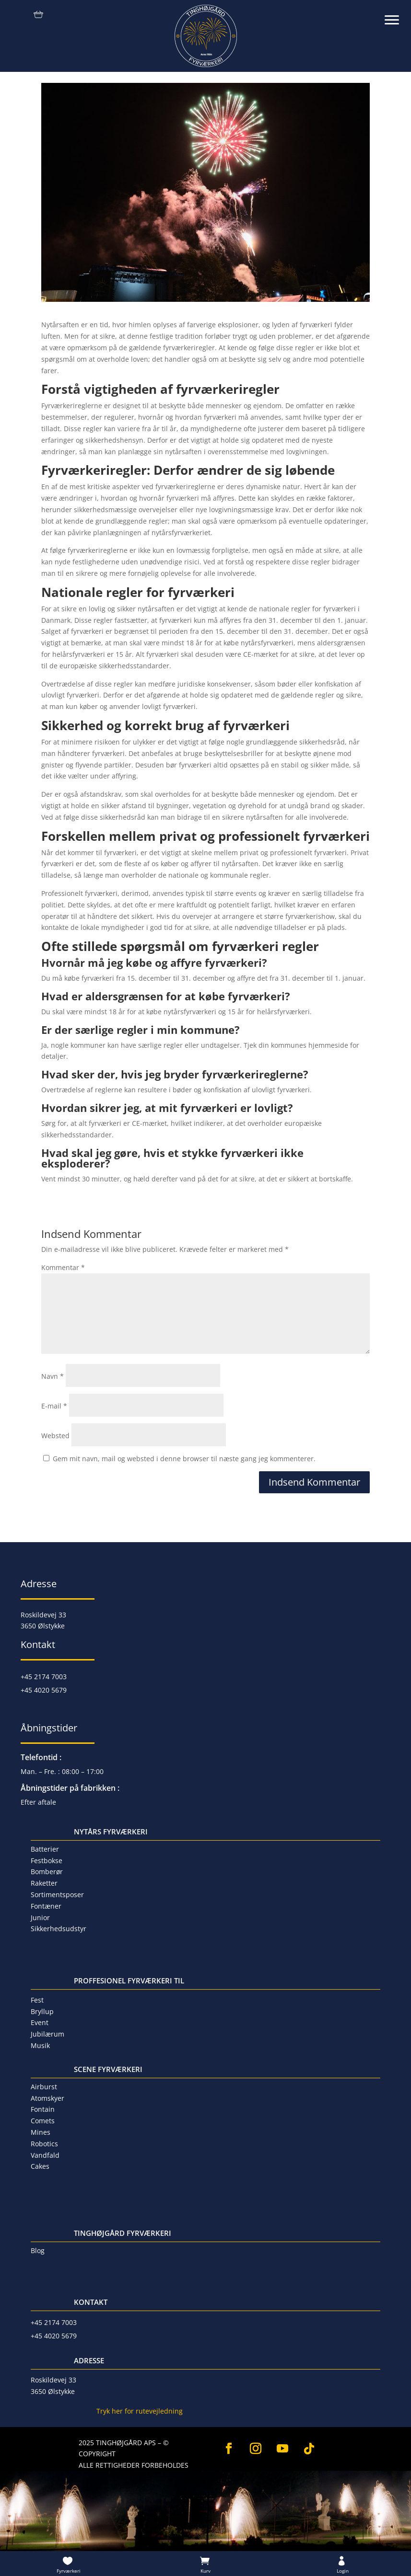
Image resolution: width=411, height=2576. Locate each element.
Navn (52, 1376)
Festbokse (46, 1860)
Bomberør (47, 1871)
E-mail (54, 1405)
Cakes (40, 2166)
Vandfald (45, 2155)
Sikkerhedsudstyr (58, 1928)
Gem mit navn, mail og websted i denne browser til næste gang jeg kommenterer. (184, 1458)
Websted (55, 1435)
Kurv (205, 2570)
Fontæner (46, 1906)
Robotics (44, 2143)
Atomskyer (47, 2098)
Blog (38, 2250)
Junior (40, 1917)
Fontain (43, 2109)
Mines (40, 2132)
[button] (396, 14)
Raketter (44, 1883)
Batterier (45, 1849)
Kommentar (63, 1267)
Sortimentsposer (57, 1894)
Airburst (44, 2086)
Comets (43, 2120)
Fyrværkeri (69, 2570)
